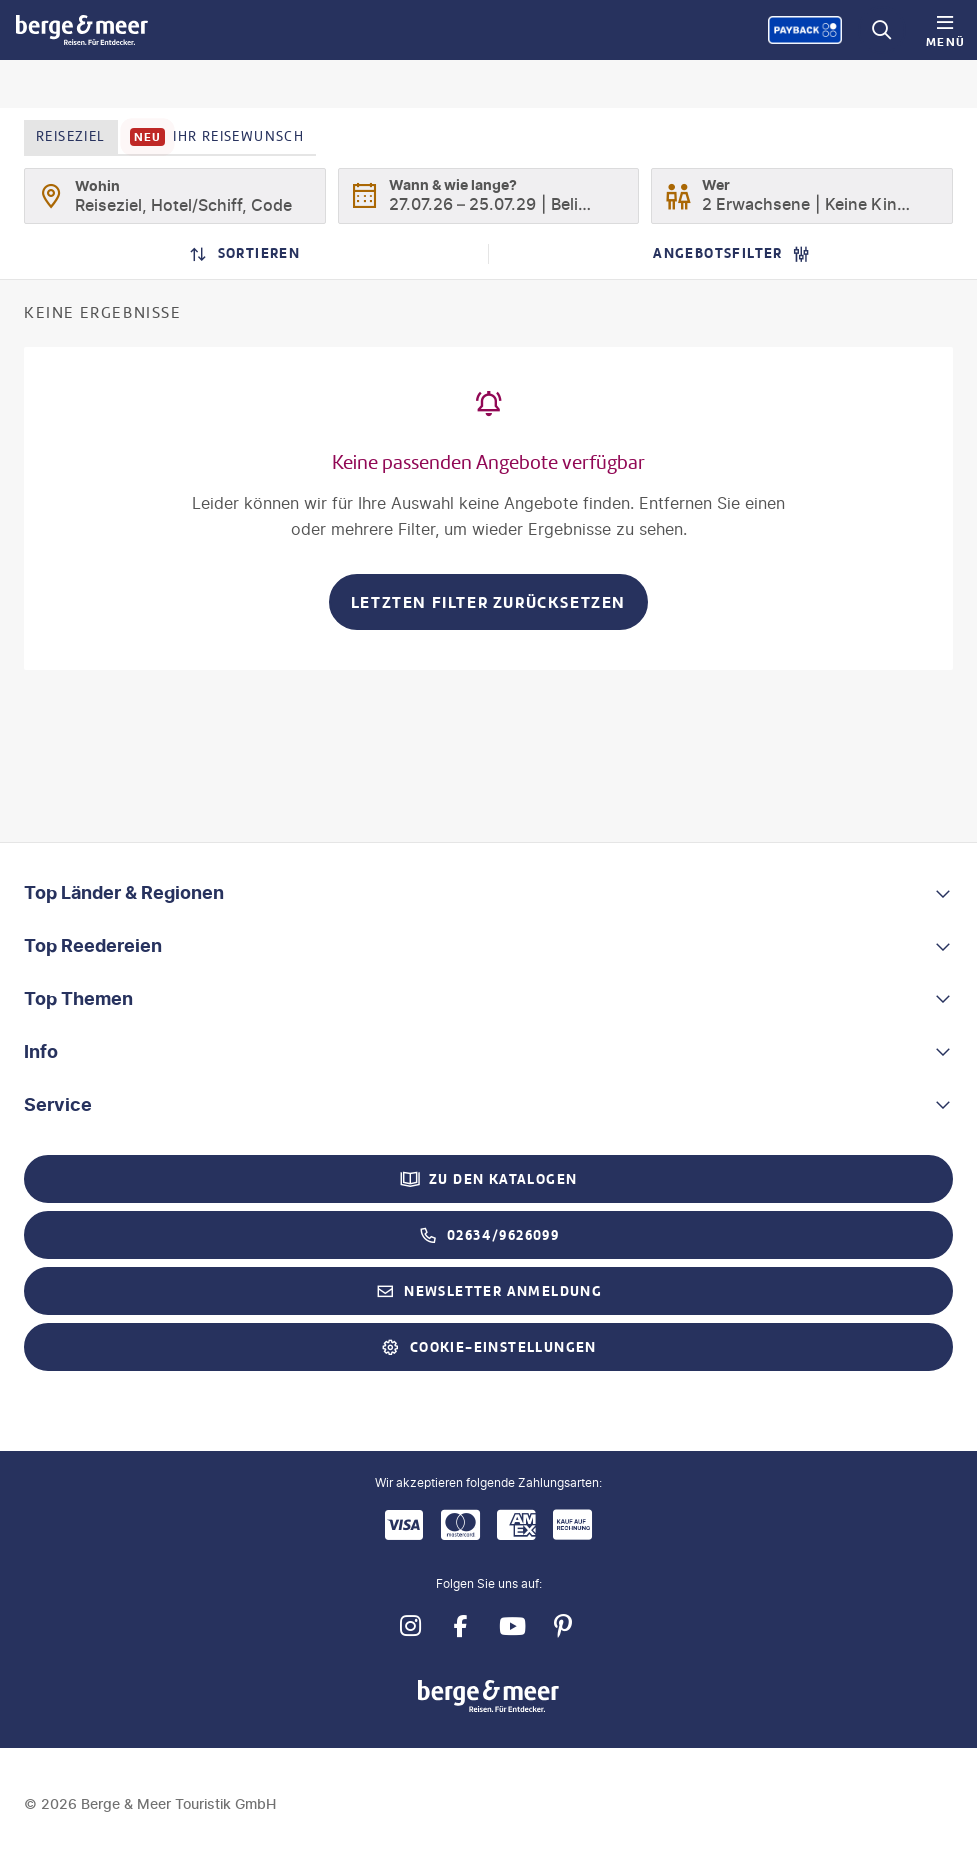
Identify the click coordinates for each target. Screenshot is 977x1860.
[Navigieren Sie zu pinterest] (563, 1626)
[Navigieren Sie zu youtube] (512, 1626)
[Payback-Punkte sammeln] (805, 30)
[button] (488, 893)
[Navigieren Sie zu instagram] (410, 1626)
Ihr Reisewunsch (217, 137)
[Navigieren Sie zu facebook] (461, 1626)
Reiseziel (71, 136)
